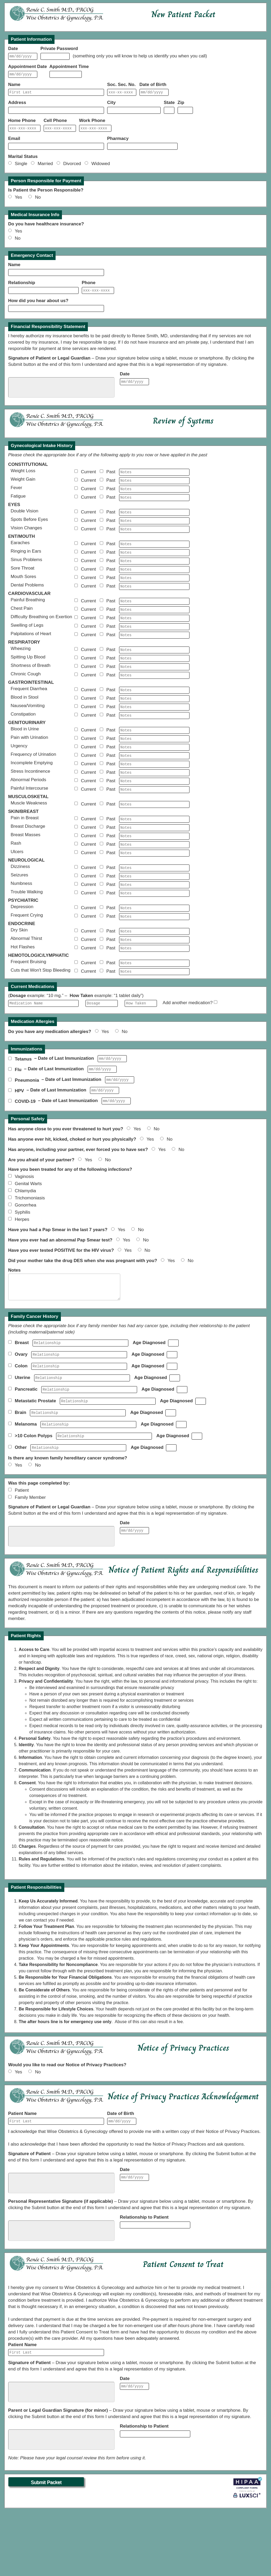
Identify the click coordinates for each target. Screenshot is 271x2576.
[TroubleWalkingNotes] (154, 935)
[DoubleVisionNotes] (154, 523)
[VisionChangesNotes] (154, 541)
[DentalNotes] (154, 603)
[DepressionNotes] (154, 950)
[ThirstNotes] (154, 985)
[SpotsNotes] (154, 532)
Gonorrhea (25, 1257)
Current (89, 479)
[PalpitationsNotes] (154, 656)
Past (112, 479)
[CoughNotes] (154, 699)
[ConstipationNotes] (154, 743)
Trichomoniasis (30, 1250)
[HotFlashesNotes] (154, 994)
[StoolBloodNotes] (154, 724)
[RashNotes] (154, 882)
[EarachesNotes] (154, 557)
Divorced (73, 168)
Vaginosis (24, 1228)
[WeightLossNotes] (154, 480)
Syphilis (22, 1264)
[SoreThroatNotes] (154, 585)
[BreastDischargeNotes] (154, 864)
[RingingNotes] (154, 566)
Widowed (100, 168)
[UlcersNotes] (154, 891)
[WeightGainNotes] (154, 489)
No (38, 201)
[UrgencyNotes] (154, 777)
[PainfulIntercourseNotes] (154, 823)
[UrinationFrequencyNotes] (154, 786)
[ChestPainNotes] (154, 628)
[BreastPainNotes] (154, 854)
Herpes (22, 1271)
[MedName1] (43, 1051)
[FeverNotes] (154, 498)
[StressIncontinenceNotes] (154, 805)
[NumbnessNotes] (154, 926)
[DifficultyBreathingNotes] (154, 637)
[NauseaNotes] (154, 734)
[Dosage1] (101, 1051)
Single (22, 168)
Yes (21, 201)
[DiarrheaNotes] (154, 715)
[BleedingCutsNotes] (154, 1019)
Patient (22, 1550)
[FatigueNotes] (154, 507)
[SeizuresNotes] (154, 916)
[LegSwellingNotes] (154, 647)
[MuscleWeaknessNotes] (154, 839)
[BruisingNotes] (154, 1009)
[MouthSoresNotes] (154, 594)
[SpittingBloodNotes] (154, 681)
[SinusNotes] (154, 576)
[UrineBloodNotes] (154, 758)
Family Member (30, 1557)
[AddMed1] (215, 1050)
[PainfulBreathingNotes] (154, 619)
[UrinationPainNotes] (154, 768)
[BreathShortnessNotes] (154, 690)
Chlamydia (25, 1243)
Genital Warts (28, 1236)
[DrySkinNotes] (154, 975)
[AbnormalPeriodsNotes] (154, 814)
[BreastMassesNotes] (154, 873)
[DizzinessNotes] (154, 907)
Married (46, 168)
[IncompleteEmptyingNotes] (154, 795)
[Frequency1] (141, 1051)
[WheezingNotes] (154, 672)
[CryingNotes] (154, 960)
